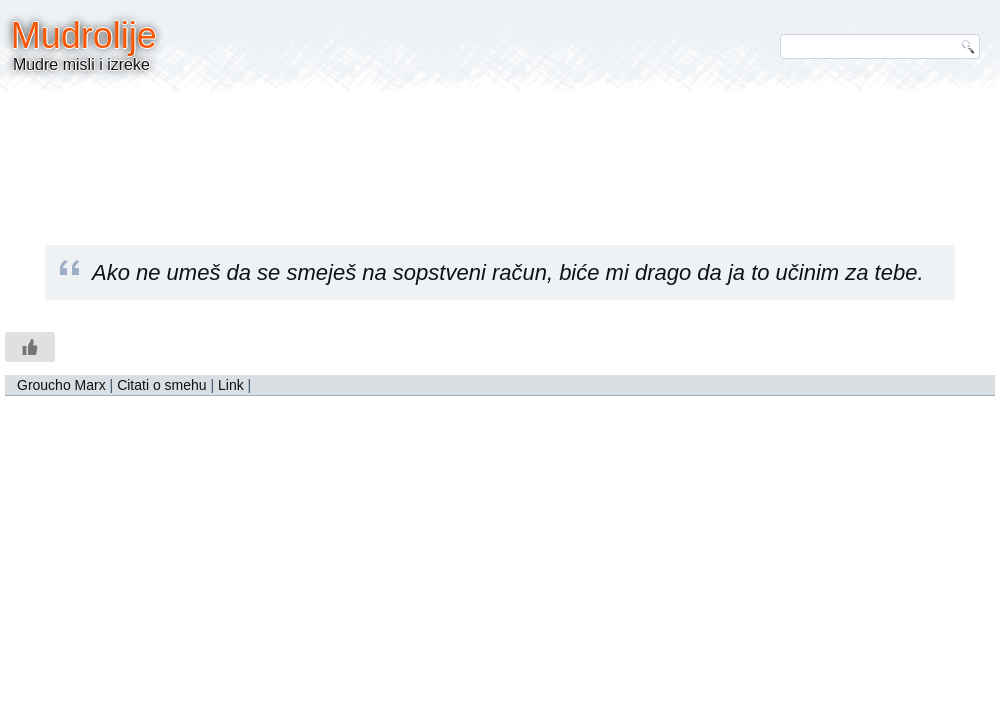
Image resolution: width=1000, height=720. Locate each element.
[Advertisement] (500, 155)
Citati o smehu (161, 385)
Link (231, 385)
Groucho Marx (61, 385)
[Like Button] (30, 347)
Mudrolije (84, 35)
